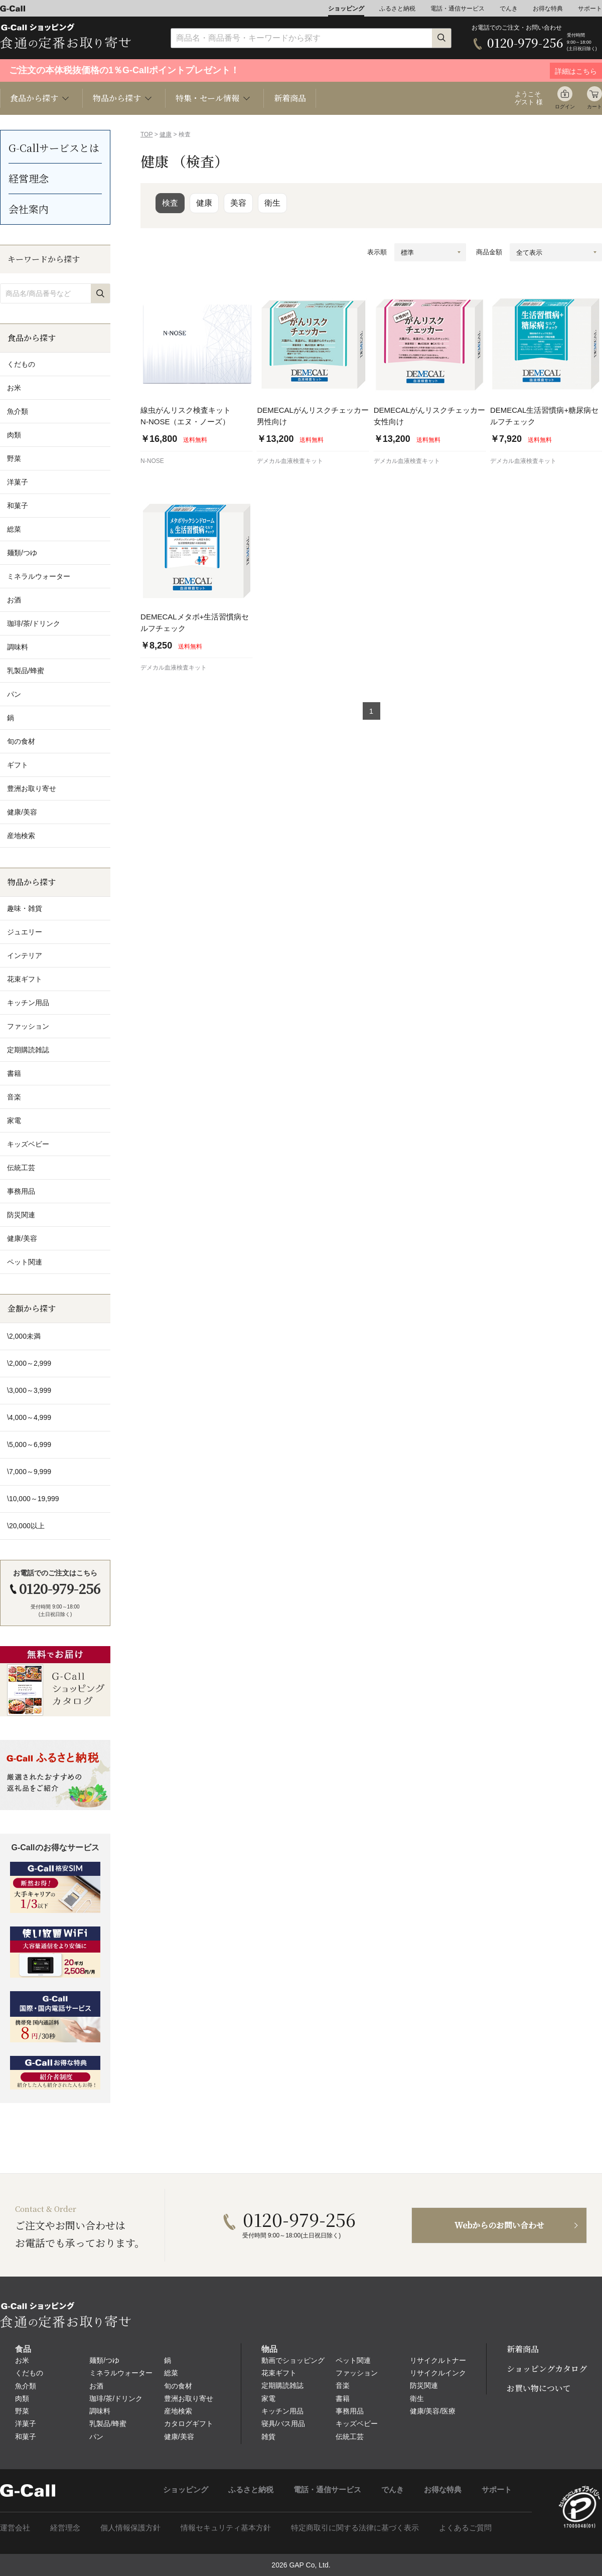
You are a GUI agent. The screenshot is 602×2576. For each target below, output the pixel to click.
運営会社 (15, 2527)
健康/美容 (179, 2437)
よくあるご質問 (465, 2527)
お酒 (96, 2386)
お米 (22, 2360)
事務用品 (350, 2411)
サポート (590, 8)
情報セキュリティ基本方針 (226, 2527)
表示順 (377, 252)
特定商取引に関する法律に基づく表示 (355, 2527)
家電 (268, 2398)
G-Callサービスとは (54, 147)
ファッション (357, 2373)
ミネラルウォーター (121, 2373)
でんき (509, 8)
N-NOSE (152, 460)
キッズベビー (357, 2424)
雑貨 (268, 2437)
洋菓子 (25, 2424)
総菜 (171, 2373)
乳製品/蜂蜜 (107, 2424)
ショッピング (346, 8)
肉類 (22, 2398)
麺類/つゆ (104, 2360)
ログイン (565, 106)
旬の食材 (178, 2386)
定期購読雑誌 (282, 2385)
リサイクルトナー (438, 2360)
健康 (166, 134)
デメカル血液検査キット (290, 460)
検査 (170, 203)
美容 (238, 203)
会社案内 (29, 209)
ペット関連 (353, 2360)
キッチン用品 (282, 2411)
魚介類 (25, 2386)
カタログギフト (188, 2424)
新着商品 (290, 98)
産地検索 (178, 2411)
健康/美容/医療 (433, 2411)
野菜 (22, 2411)
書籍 (343, 2398)
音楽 (343, 2385)
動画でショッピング (293, 2360)
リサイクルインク (438, 2373)
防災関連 (424, 2385)
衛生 (272, 203)
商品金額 (489, 252)
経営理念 (29, 178)
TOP (146, 134)
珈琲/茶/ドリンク (115, 2398)
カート (594, 106)
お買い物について (539, 2388)
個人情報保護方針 (130, 2527)
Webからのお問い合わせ (499, 2225)
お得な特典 (548, 8)
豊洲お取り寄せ (188, 2398)
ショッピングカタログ (547, 2368)
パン (96, 2437)
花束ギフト (278, 2373)
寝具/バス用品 (283, 2424)
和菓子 (25, 2437)
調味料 (99, 2411)
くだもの (29, 2373)
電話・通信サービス (457, 8)
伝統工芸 (350, 2437)
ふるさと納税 (397, 8)
